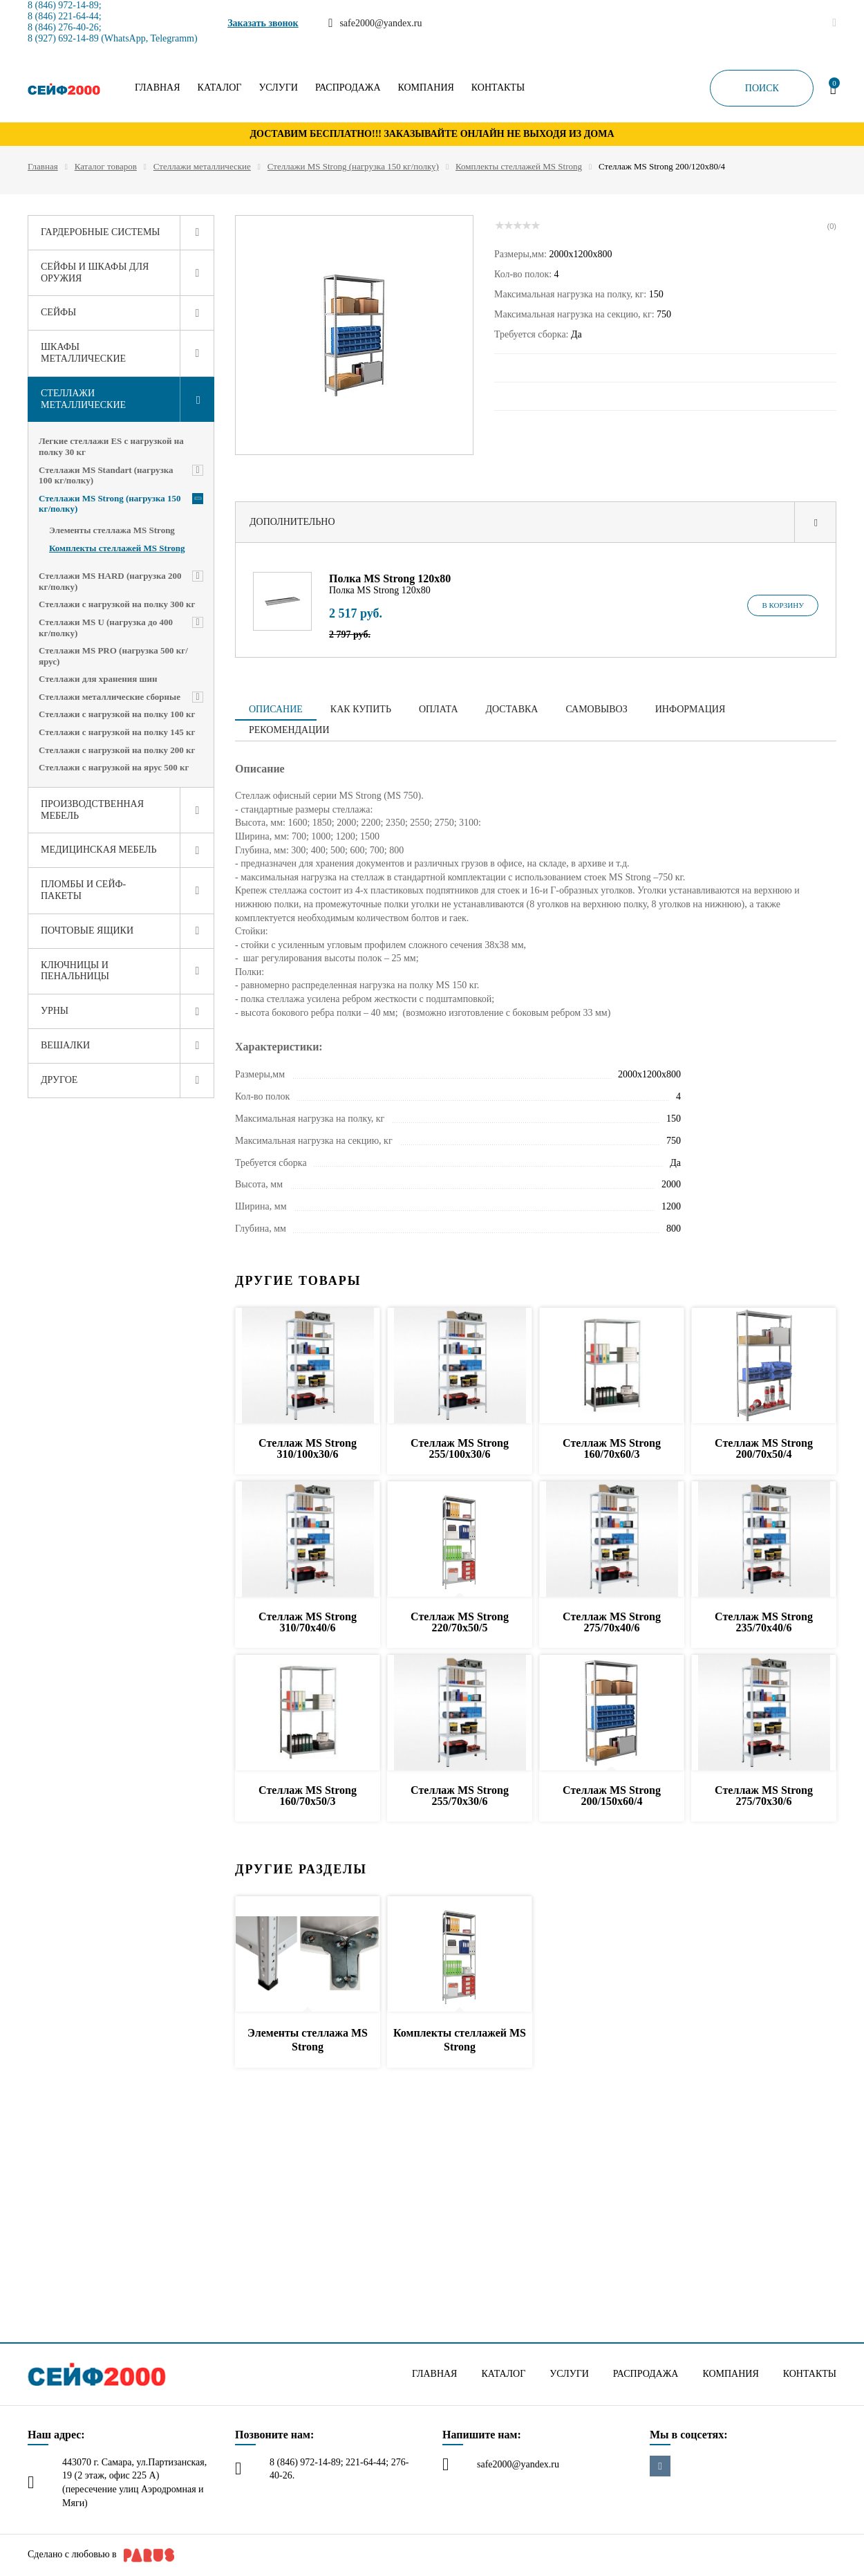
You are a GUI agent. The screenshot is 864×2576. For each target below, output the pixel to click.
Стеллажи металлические (202, 166)
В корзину (783, 605)
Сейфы (58, 312)
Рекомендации (289, 730)
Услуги (278, 88)
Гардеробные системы (100, 232)
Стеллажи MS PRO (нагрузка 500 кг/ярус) (113, 656)
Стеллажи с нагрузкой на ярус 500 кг (114, 767)
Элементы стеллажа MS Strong (112, 530)
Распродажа (348, 88)
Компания (426, 88)
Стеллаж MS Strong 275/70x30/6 (764, 1795)
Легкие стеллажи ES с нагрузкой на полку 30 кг (111, 446)
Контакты (498, 88)
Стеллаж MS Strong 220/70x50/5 (460, 1622)
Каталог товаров (106, 166)
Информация (690, 709)
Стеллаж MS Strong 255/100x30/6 (460, 1448)
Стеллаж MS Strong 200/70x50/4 (764, 1448)
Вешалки (65, 1045)
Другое (59, 1080)
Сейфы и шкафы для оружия (95, 272)
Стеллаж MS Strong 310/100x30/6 (308, 1448)
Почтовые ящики (87, 930)
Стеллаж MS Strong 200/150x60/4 (612, 1795)
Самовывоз (596, 709)
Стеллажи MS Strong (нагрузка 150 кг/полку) (353, 166)
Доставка (512, 709)
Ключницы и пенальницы (75, 971)
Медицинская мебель (99, 849)
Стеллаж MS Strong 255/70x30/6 (460, 1795)
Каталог (220, 88)
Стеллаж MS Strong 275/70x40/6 (612, 1622)
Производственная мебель (92, 810)
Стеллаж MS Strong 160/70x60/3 (612, 1448)
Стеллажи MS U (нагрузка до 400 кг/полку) (106, 627)
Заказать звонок (263, 23)
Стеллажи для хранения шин (98, 679)
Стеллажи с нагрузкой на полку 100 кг (117, 714)
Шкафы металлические (83, 353)
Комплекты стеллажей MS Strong (519, 166)
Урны (54, 1011)
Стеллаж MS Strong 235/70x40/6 (764, 1622)
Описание (276, 709)
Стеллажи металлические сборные (109, 697)
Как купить (360, 709)
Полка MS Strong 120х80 (390, 578)
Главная (157, 88)
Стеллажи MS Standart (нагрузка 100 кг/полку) (106, 475)
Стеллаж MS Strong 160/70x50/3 (308, 1795)
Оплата (438, 709)
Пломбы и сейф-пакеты (83, 890)
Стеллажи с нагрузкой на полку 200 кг (117, 750)
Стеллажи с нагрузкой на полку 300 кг (117, 604)
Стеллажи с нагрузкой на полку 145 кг (117, 732)
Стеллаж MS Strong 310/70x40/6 (308, 1622)
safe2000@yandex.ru (518, 2464)
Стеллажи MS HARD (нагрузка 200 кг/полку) (110, 581)
